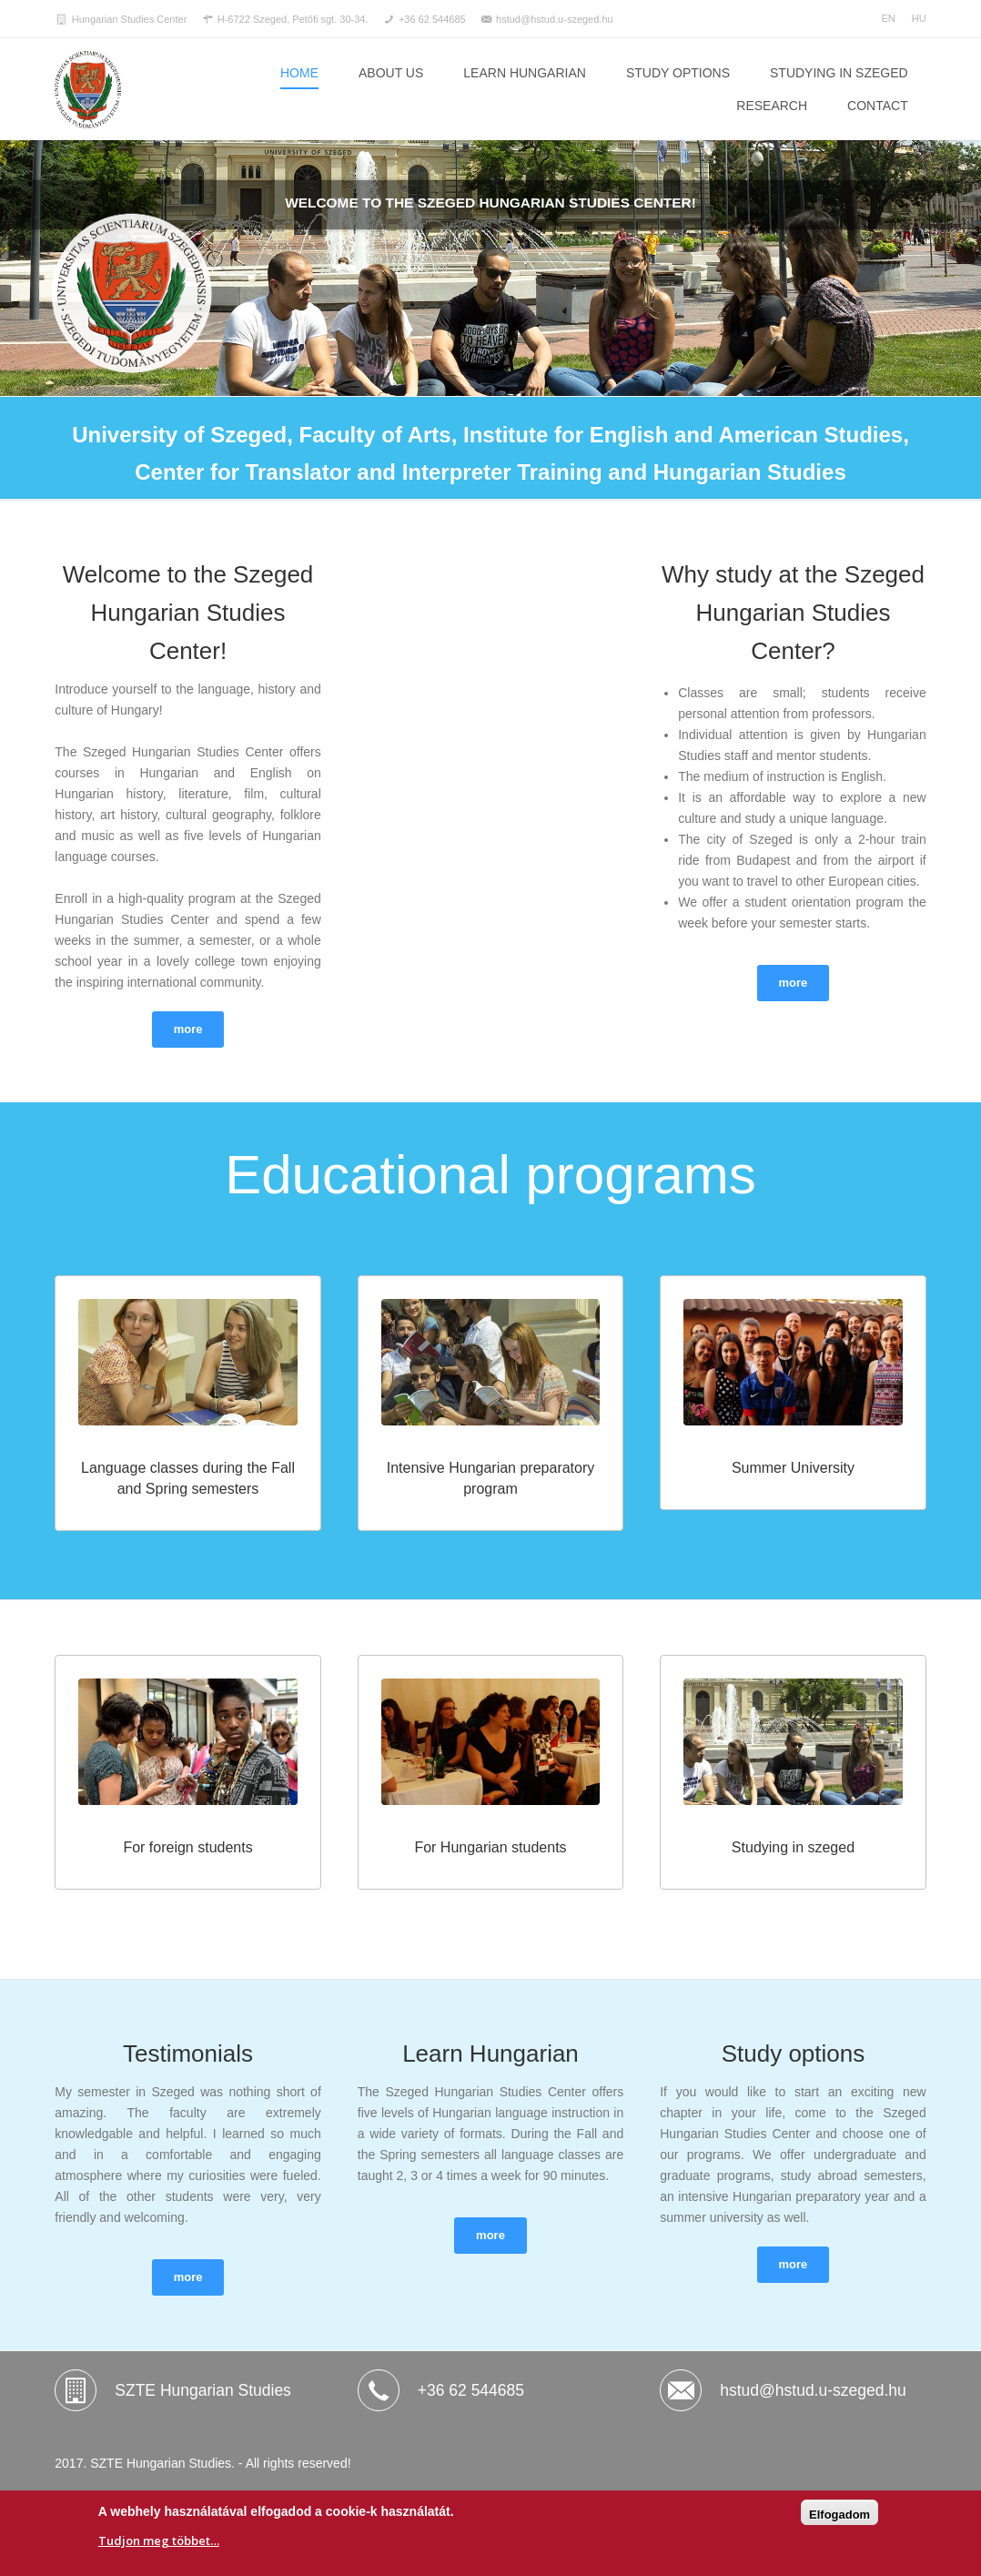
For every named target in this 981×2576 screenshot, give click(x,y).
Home (299, 73)
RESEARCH (771, 105)
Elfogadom (839, 2514)
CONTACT (877, 105)
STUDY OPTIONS (678, 73)
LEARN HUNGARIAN (524, 73)
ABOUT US (391, 73)
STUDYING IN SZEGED (839, 73)
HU (919, 18)
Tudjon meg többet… (158, 2540)
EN (888, 18)
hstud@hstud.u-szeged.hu (813, 2390)
